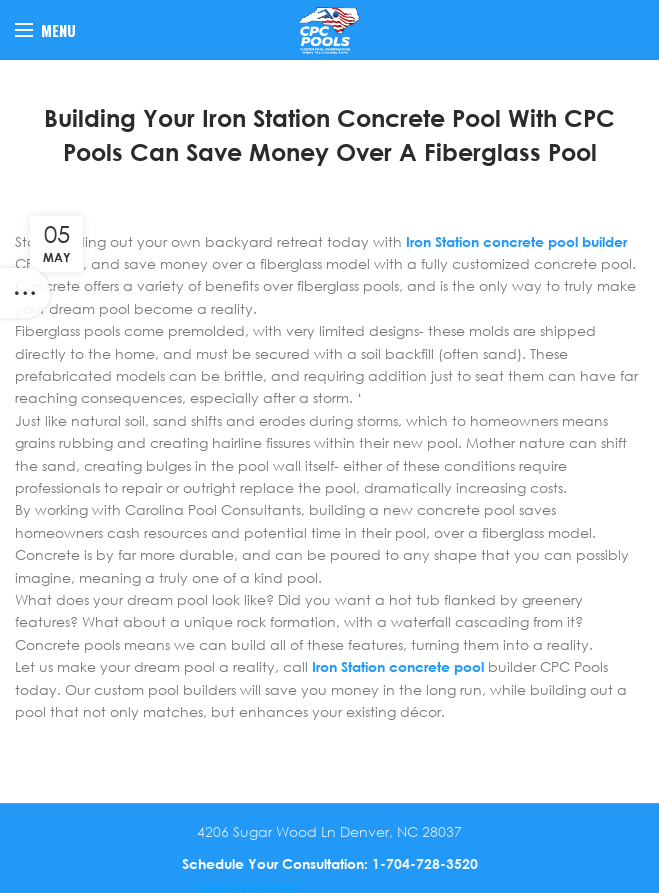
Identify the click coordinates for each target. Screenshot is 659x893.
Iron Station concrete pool (398, 666)
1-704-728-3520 (425, 863)
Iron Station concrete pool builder (516, 241)
